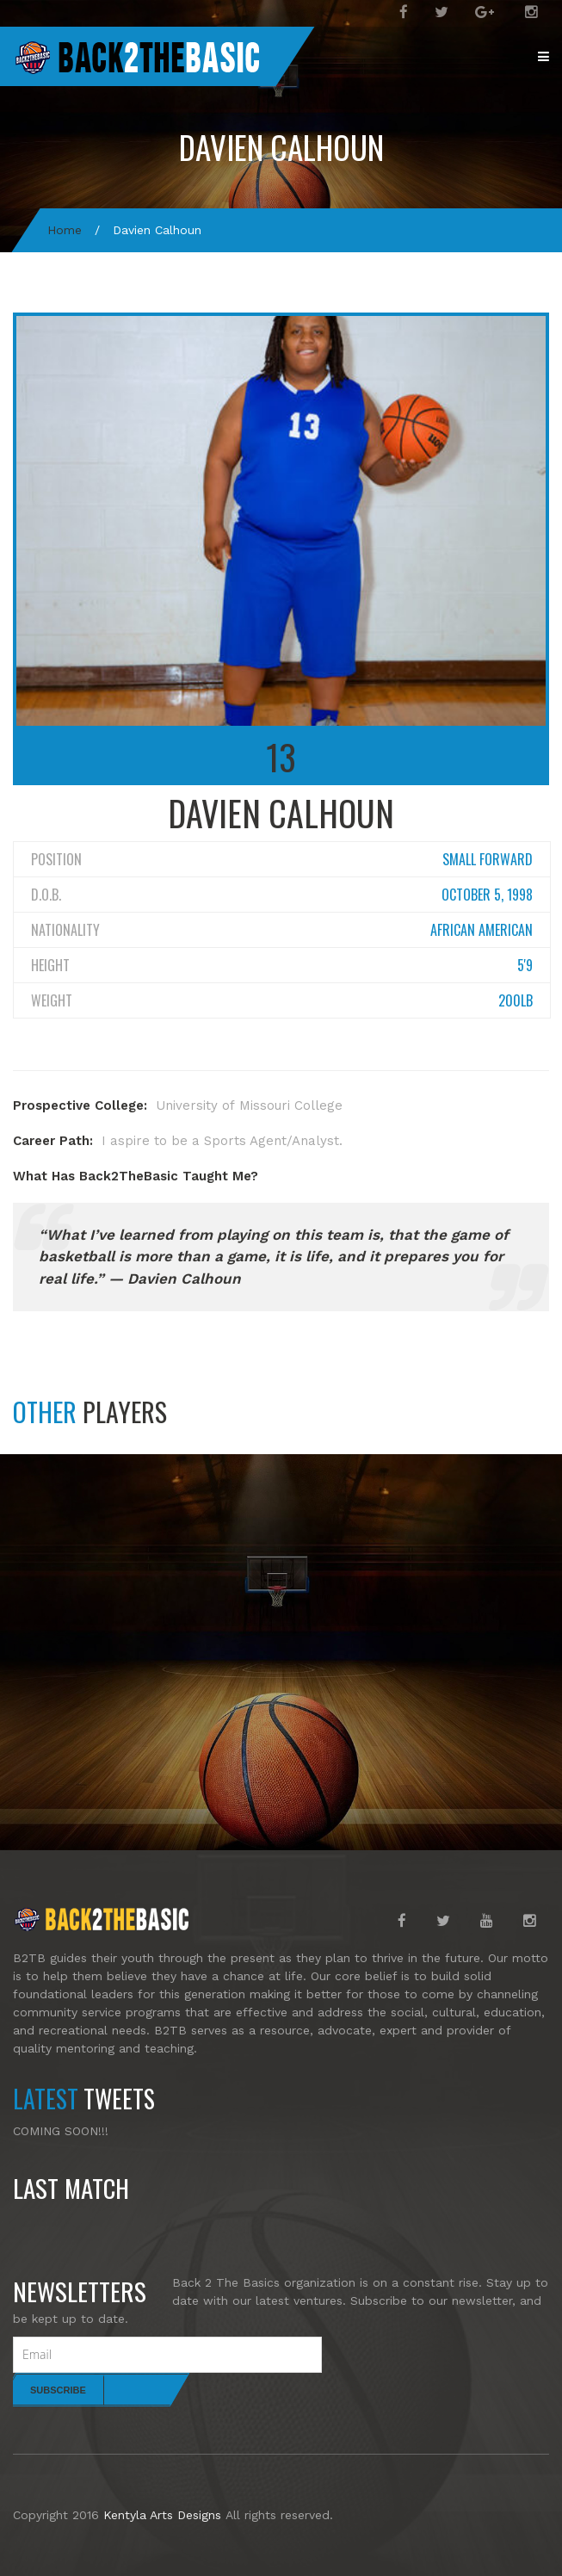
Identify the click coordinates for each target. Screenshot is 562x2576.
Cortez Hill (67, 1767)
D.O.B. (46, 894)
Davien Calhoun (281, 146)
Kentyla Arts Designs (162, 2515)
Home (64, 230)
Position (56, 859)
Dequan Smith (357, 1767)
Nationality (65, 929)
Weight (51, 1000)
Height (50, 965)
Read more (511, 2232)
